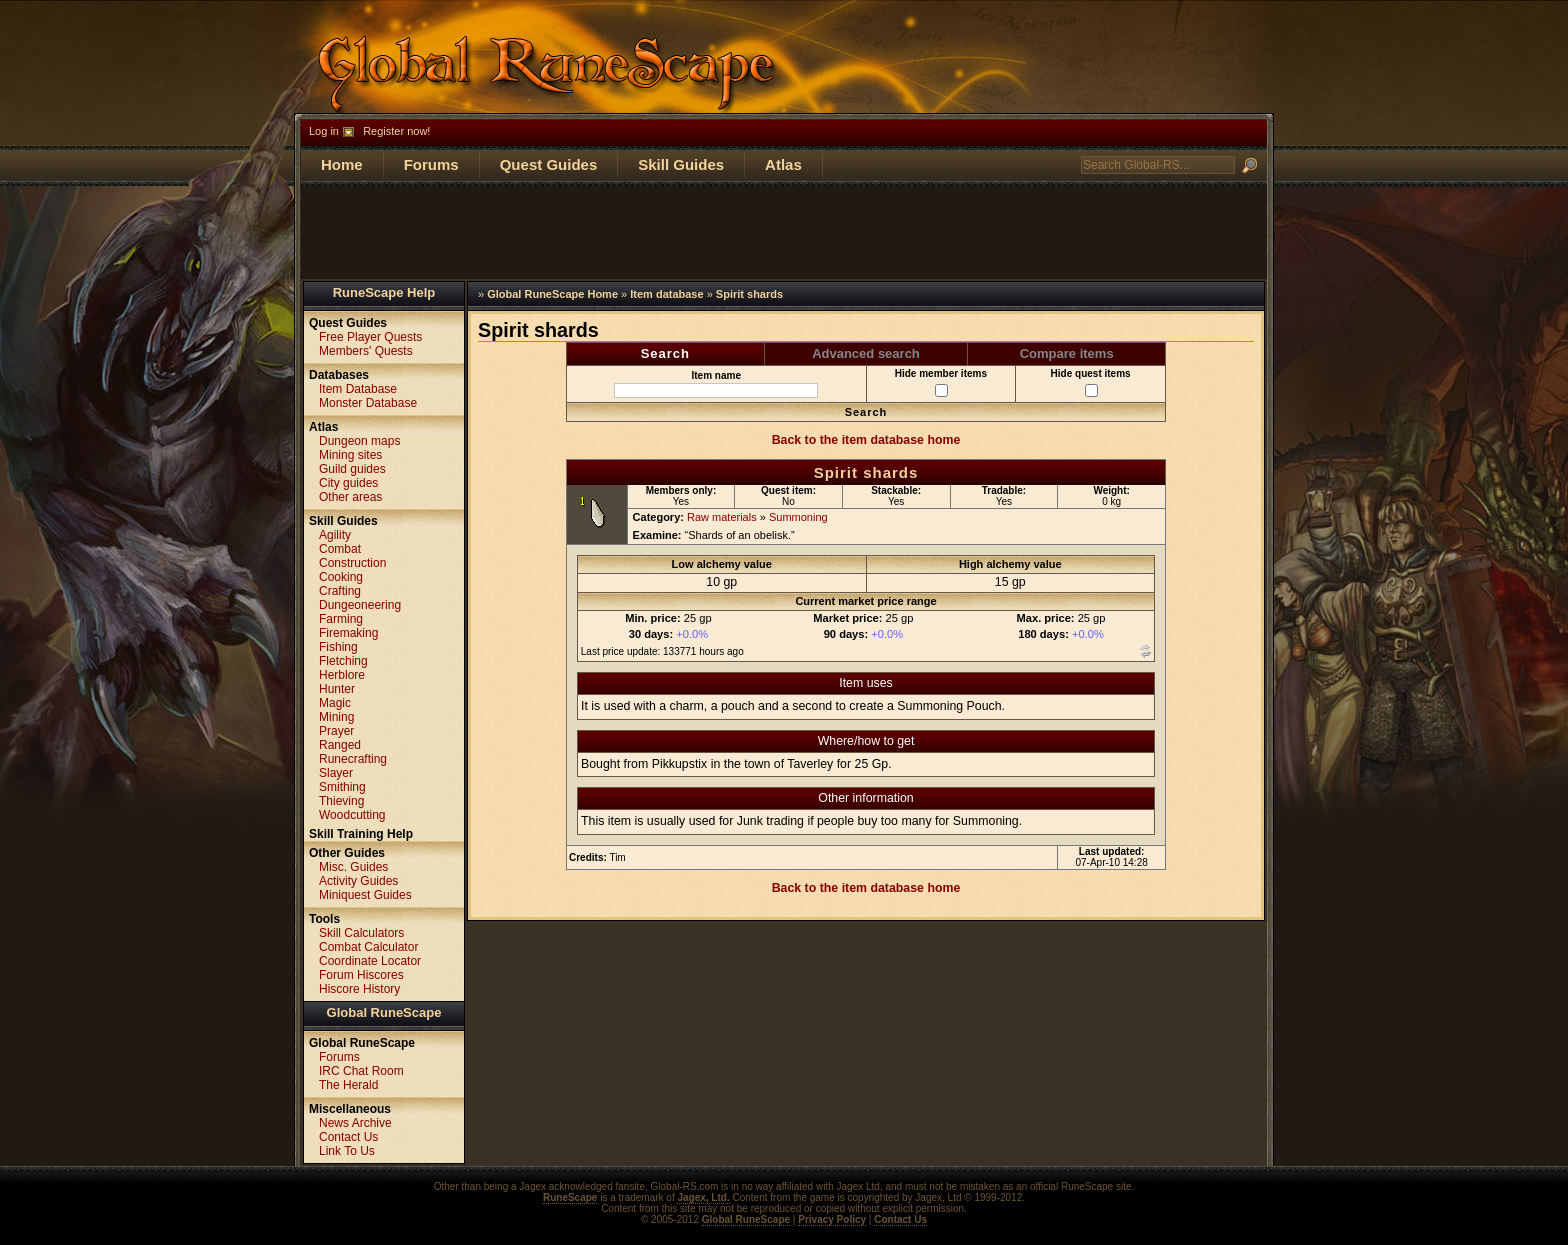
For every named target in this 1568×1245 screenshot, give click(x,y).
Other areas (350, 497)
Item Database (358, 389)
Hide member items (941, 382)
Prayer (336, 731)
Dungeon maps (359, 441)
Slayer (336, 773)
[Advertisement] (784, 231)
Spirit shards (749, 294)
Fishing (338, 647)
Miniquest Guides (365, 895)
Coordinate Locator (370, 961)
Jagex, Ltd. (703, 1197)
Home (342, 164)
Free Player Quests (370, 337)
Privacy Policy (832, 1219)
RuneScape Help (384, 292)
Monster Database (368, 403)
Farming (341, 619)
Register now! (396, 131)
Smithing (342, 787)
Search (665, 353)
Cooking (341, 577)
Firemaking (348, 633)
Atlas (783, 164)
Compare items (1067, 353)
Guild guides (352, 469)
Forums (431, 164)
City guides (348, 483)
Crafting (340, 591)
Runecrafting (353, 759)
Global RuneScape (384, 1012)
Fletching (343, 661)
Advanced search (866, 353)
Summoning (798, 517)
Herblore (342, 675)
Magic (335, 703)
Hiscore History (359, 989)
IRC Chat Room (361, 1071)
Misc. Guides (353, 867)
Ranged (340, 745)
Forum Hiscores (361, 975)
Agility (335, 535)
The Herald (348, 1085)
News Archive (355, 1123)
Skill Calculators (361, 933)
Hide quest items (1091, 382)
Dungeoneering (360, 605)
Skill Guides (681, 164)
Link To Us (347, 1151)
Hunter (337, 689)
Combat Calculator (368, 947)
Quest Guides (549, 164)
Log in (324, 131)
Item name (716, 384)
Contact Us (348, 1137)
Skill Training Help (361, 834)
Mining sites (350, 455)
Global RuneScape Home (552, 294)
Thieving (341, 801)
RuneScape (570, 1197)
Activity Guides (358, 881)
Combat (340, 549)
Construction (352, 563)
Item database (666, 294)
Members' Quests (366, 351)
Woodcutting (352, 815)
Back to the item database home (866, 440)
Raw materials (722, 517)
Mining (336, 717)
